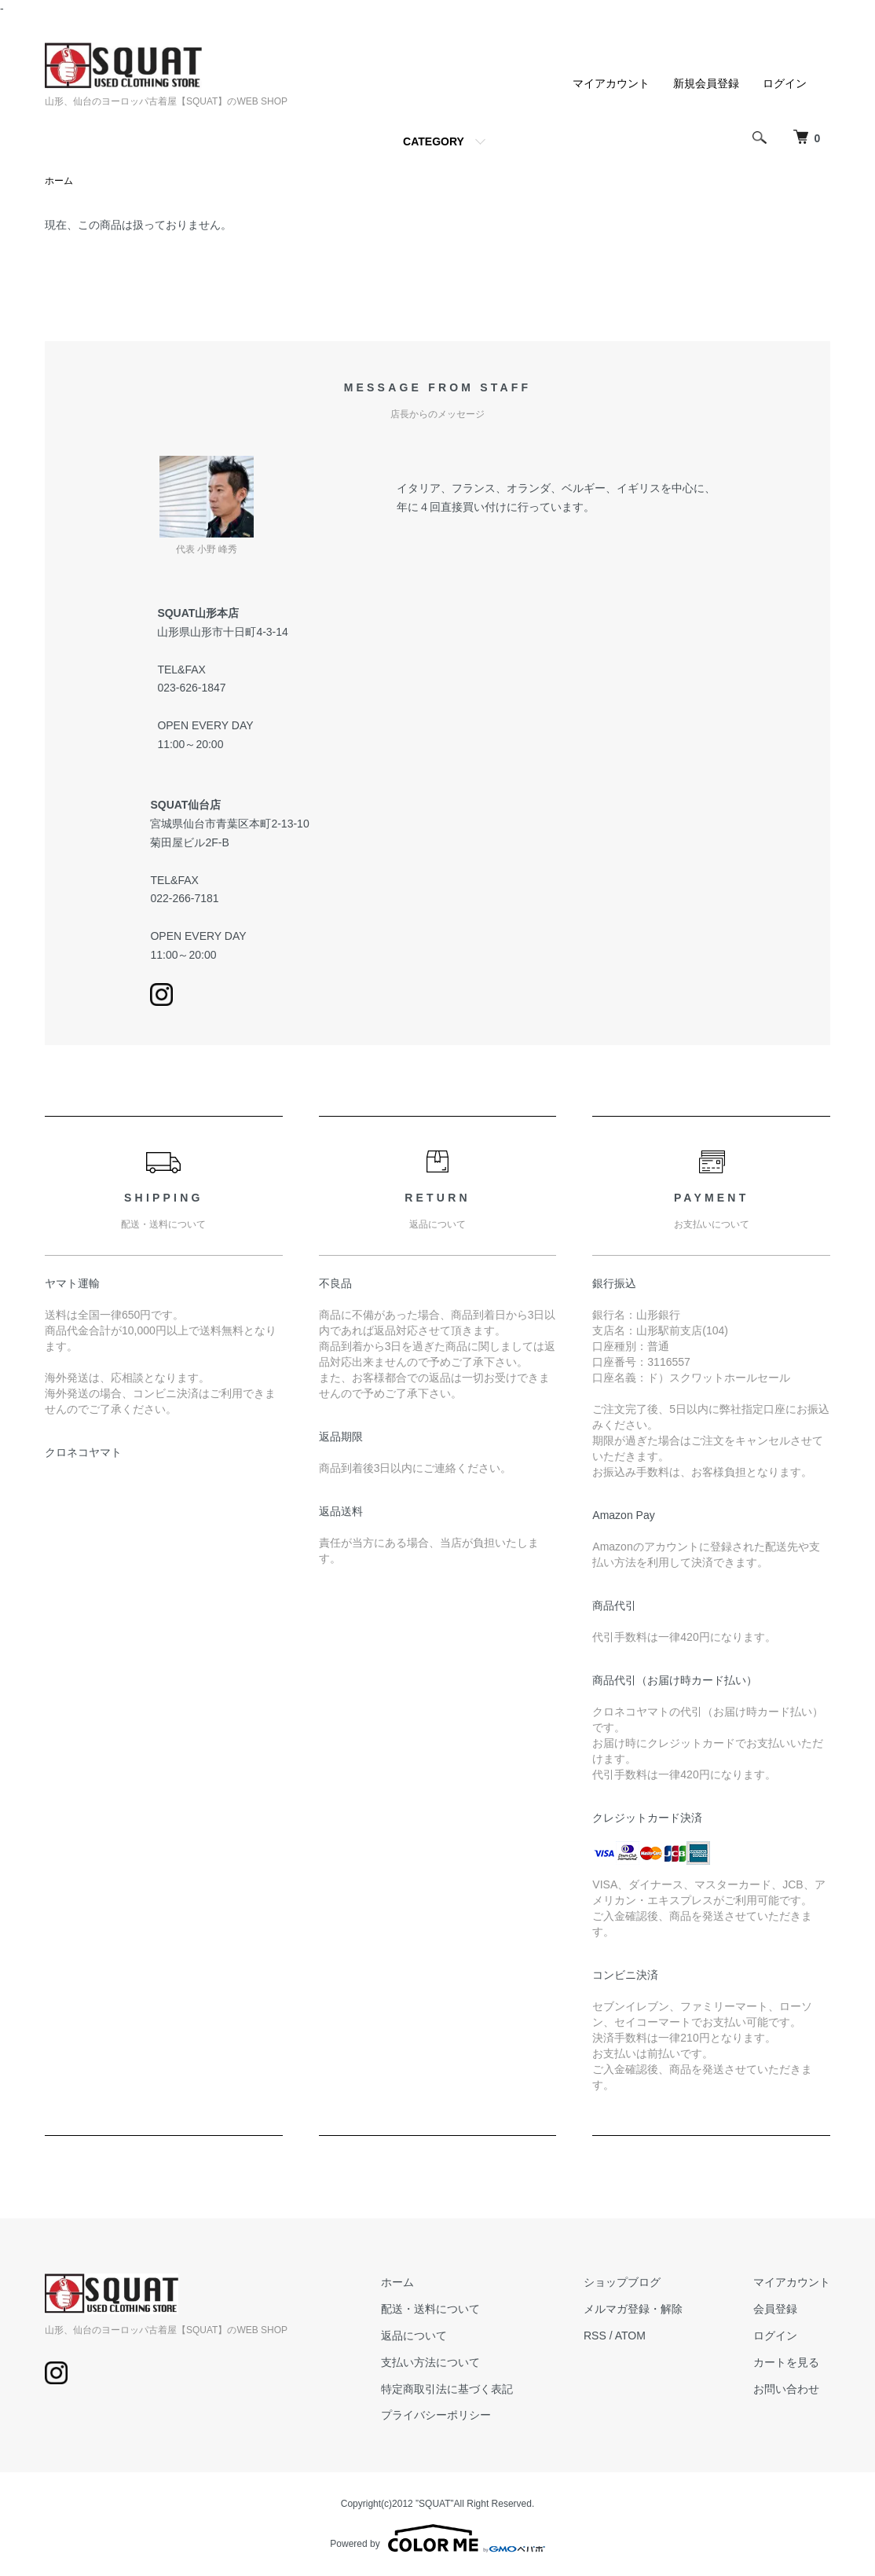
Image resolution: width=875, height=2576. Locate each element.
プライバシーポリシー (436, 2415)
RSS (595, 2335)
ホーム (59, 180)
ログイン (785, 83)
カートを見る (786, 2362)
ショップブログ (622, 2282)
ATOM (630, 2335)
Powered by (437, 2538)
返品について (414, 2335)
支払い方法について (430, 2362)
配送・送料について (430, 2309)
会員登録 (775, 2309)
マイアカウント (611, 83)
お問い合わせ (786, 2389)
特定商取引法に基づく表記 (447, 2389)
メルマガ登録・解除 (633, 2309)
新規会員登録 (706, 83)
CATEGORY (433, 141)
